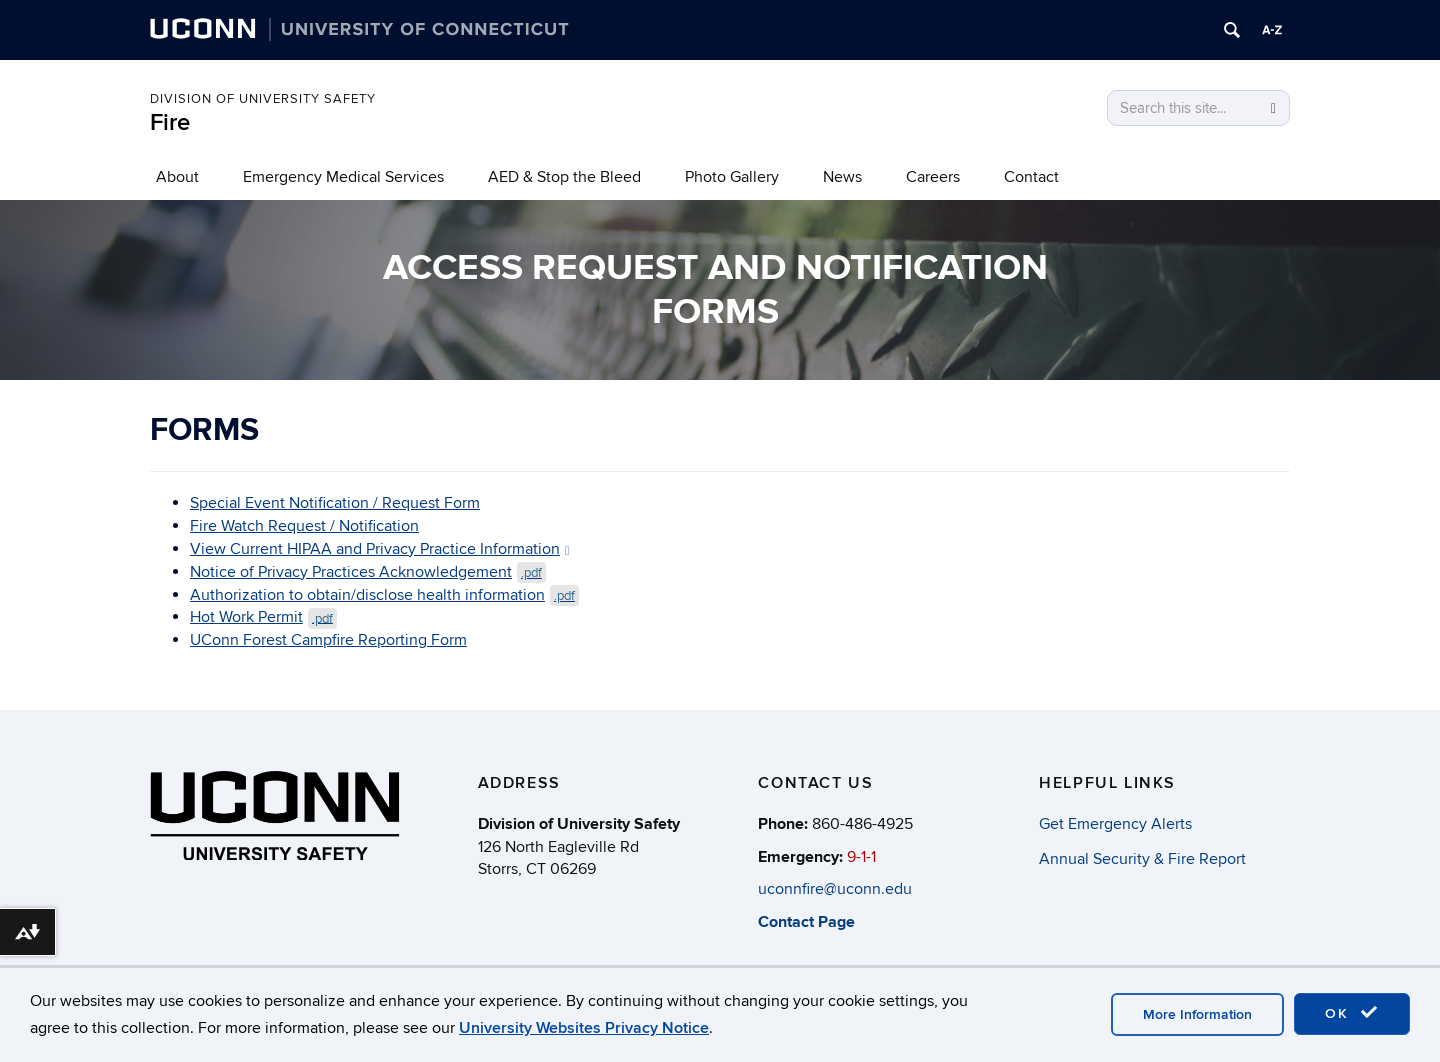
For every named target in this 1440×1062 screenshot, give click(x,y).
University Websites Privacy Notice (584, 1028)
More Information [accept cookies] (1197, 1014)
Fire (170, 122)
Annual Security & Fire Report (1142, 859)
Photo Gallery (732, 177)
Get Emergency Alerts (1115, 824)
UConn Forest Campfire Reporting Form (328, 640)
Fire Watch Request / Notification (304, 526)
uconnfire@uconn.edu (835, 890)
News (842, 177)
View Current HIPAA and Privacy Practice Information (380, 549)
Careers (933, 177)
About (177, 177)
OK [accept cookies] (1352, 1013)
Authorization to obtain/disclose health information (384, 595)
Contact (1031, 177)
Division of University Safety (263, 99)
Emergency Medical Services (343, 177)
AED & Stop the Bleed (564, 177)
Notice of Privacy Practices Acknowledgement (368, 572)
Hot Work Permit (263, 617)
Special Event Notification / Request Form (335, 503)
